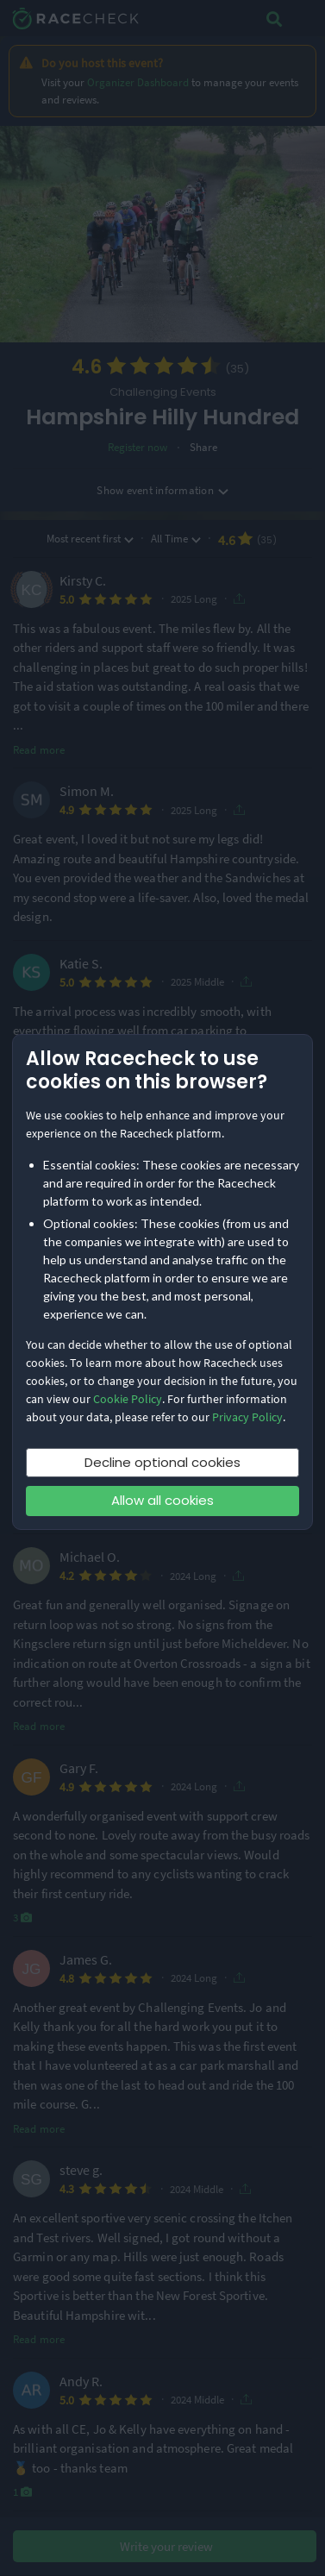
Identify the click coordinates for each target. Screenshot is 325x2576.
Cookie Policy (127, 1399)
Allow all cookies (162, 1500)
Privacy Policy (247, 1417)
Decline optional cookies (162, 1462)
